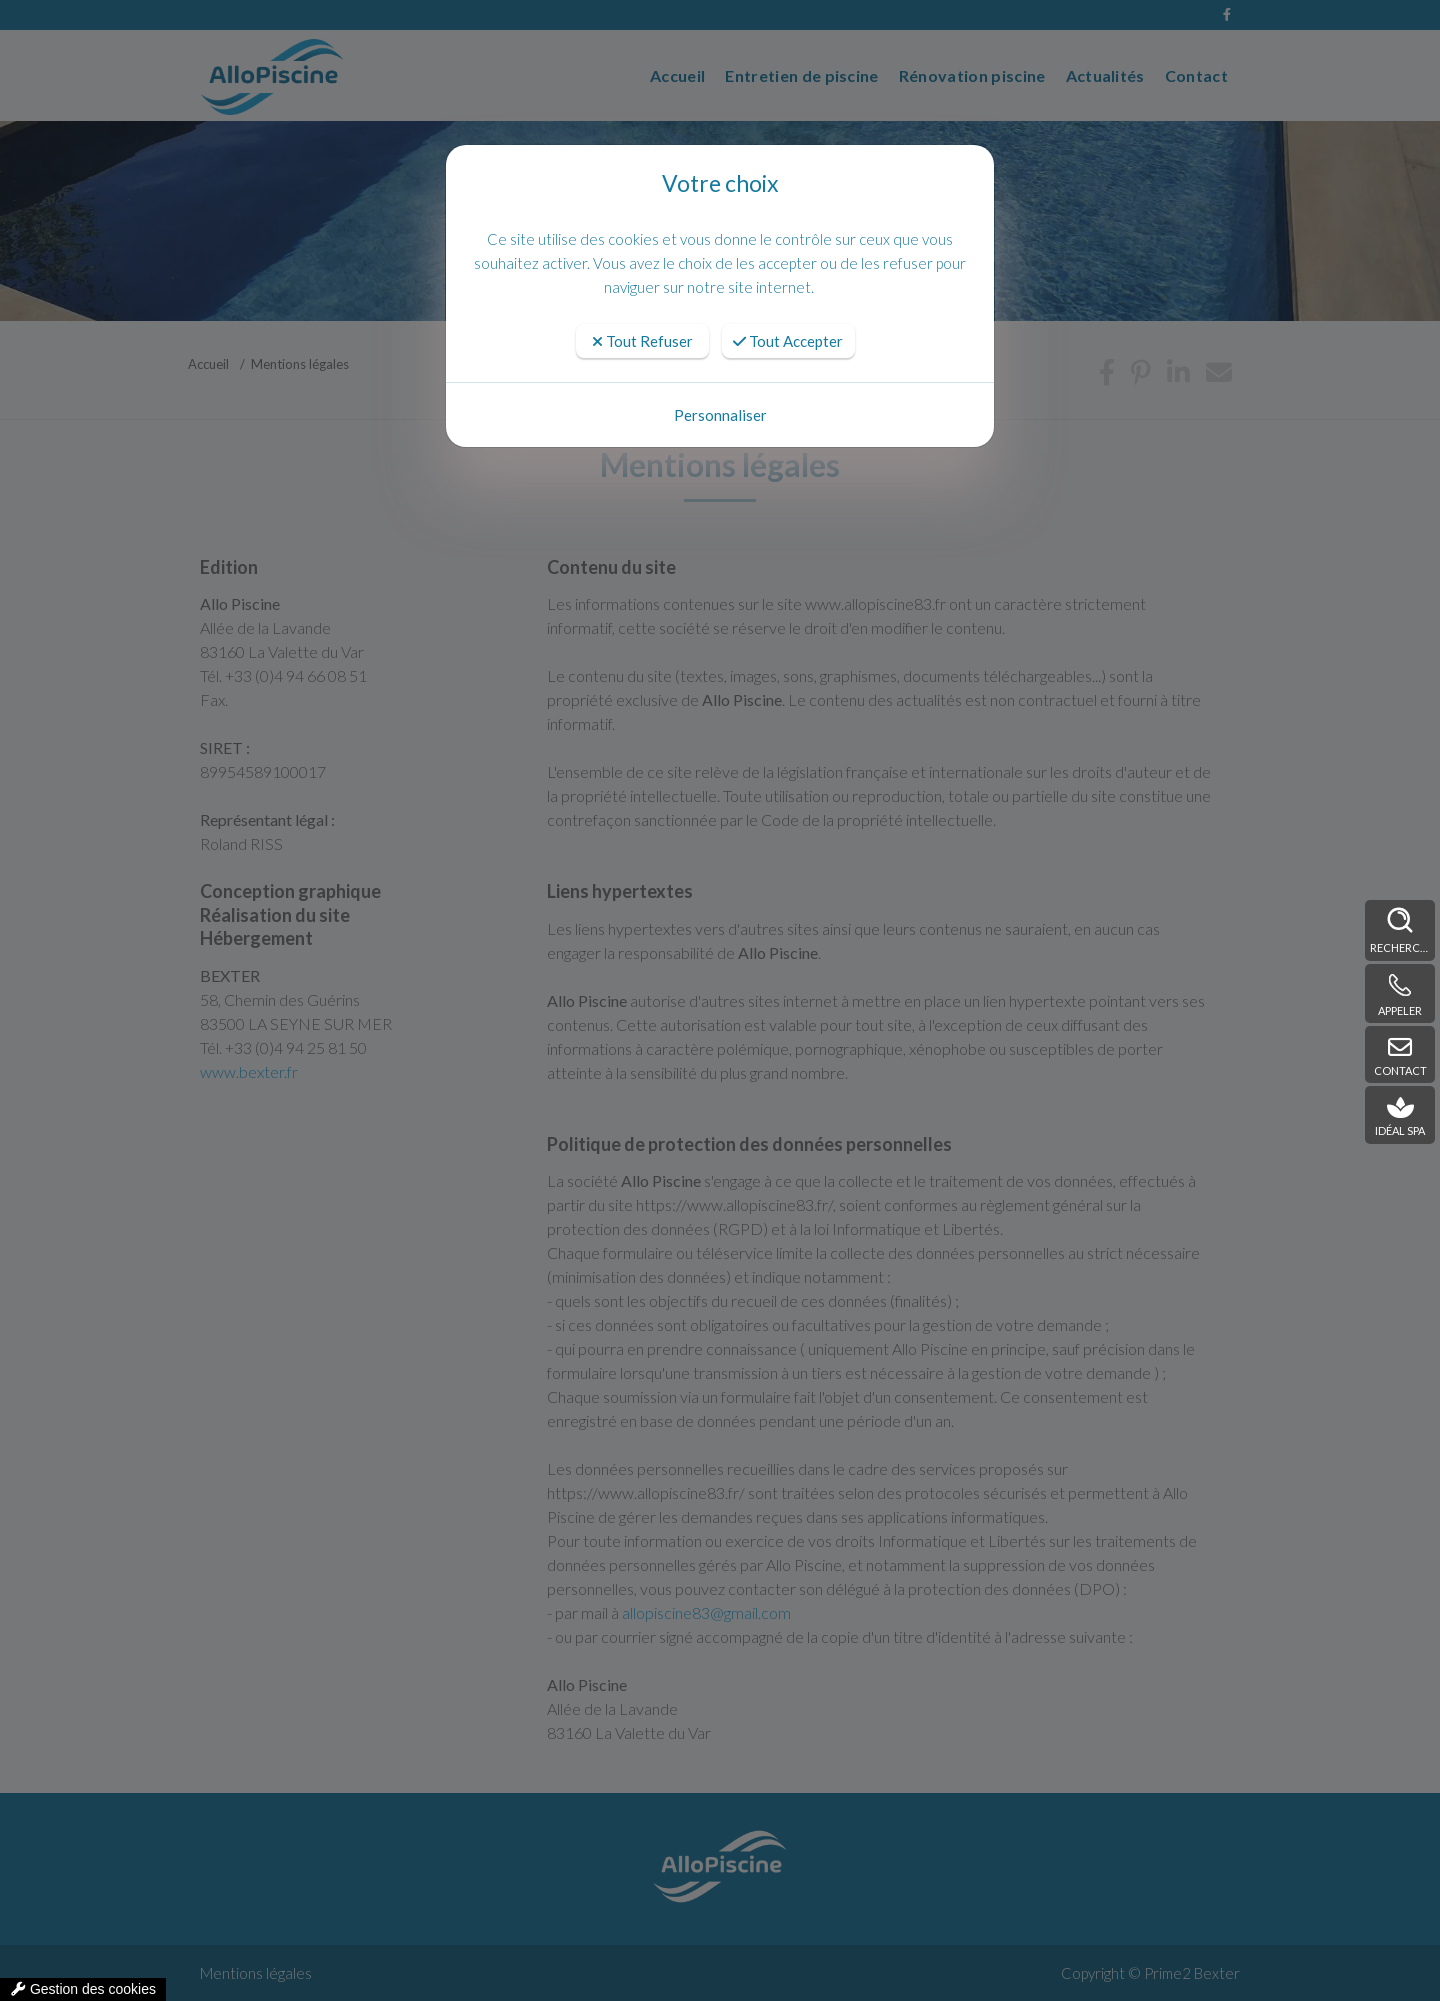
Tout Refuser (642, 341)
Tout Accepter (788, 341)
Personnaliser (720, 415)
